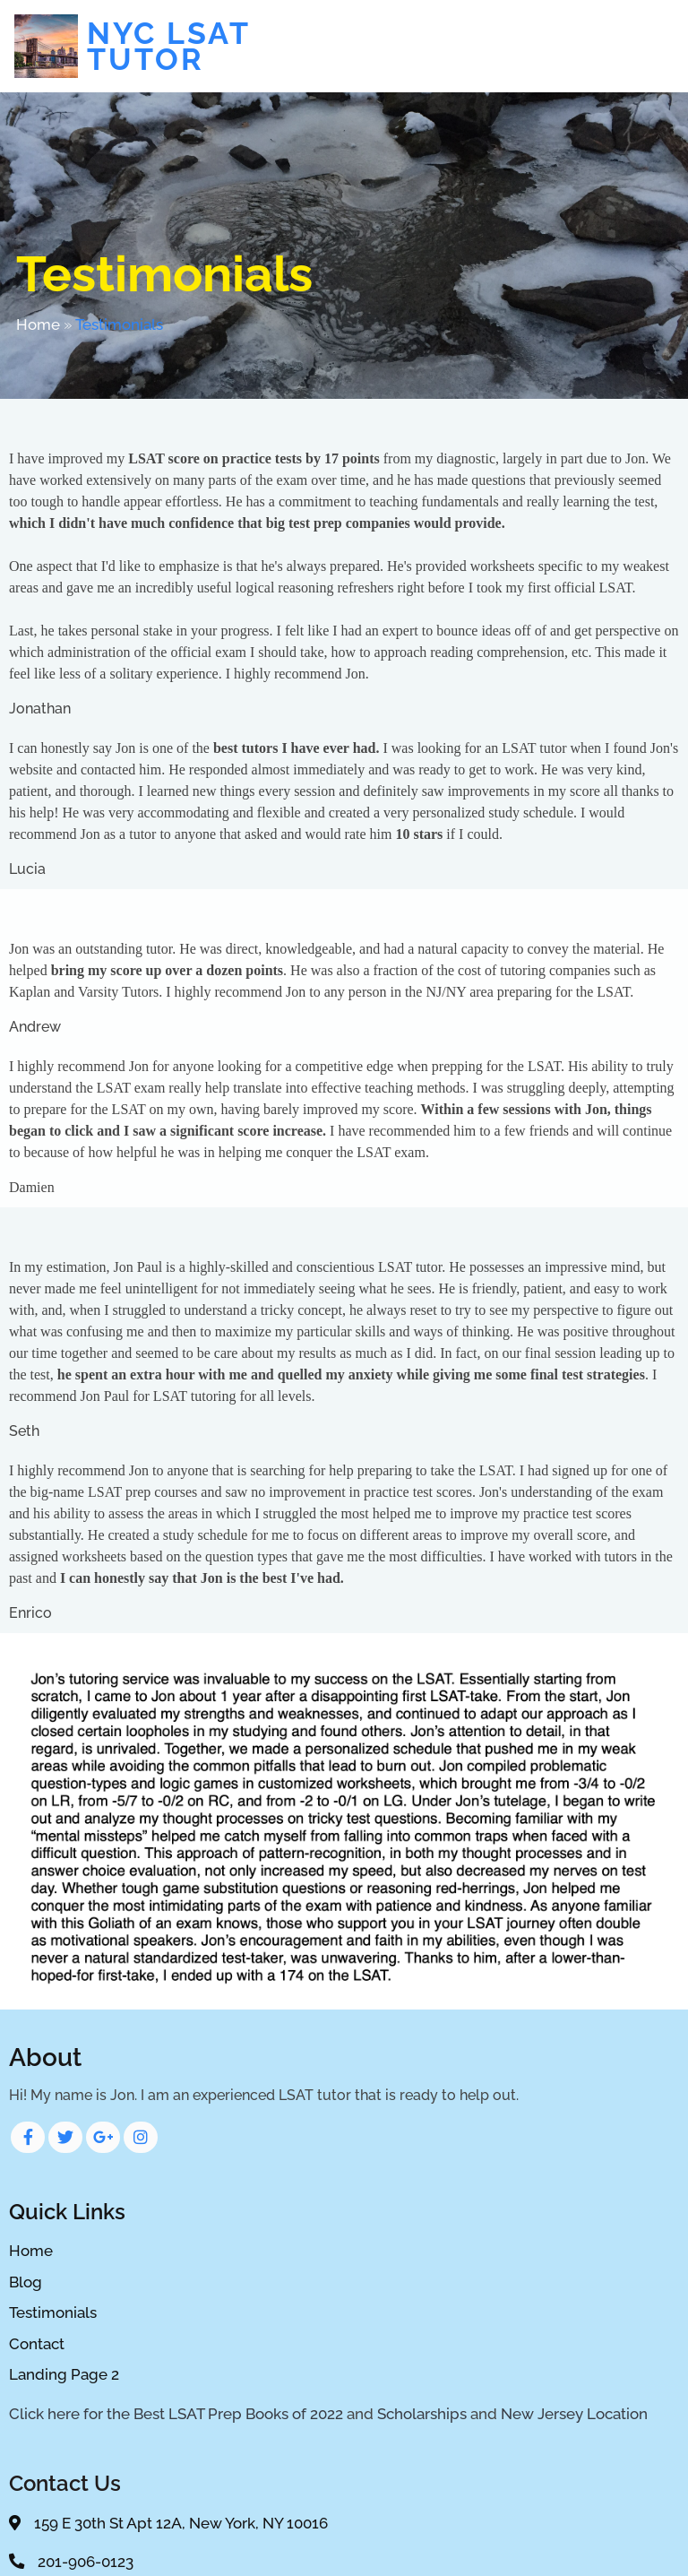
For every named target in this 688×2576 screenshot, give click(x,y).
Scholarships (422, 2415)
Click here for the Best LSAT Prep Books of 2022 (176, 2415)
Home (38, 326)
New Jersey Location (574, 2415)
